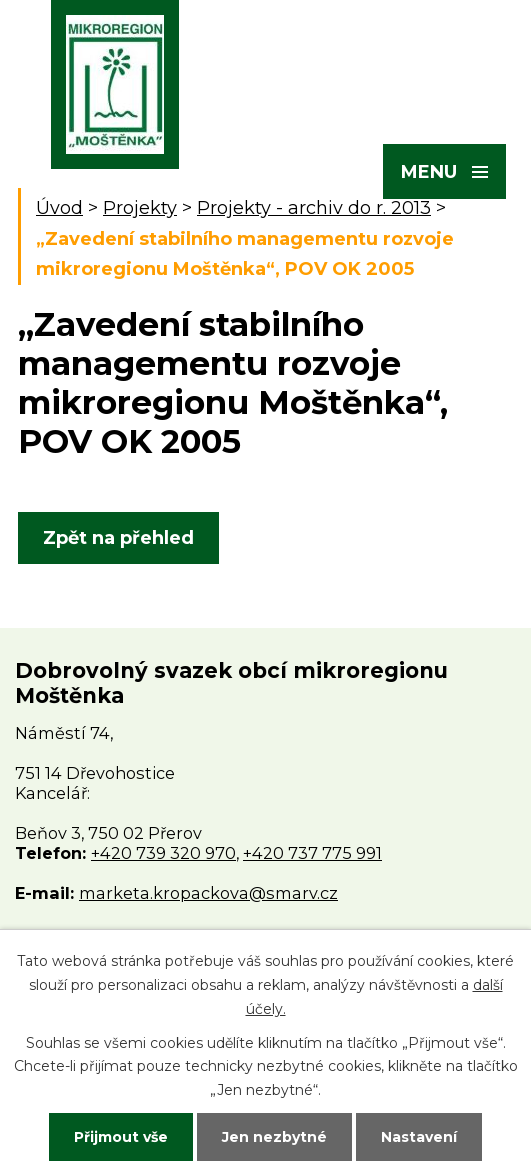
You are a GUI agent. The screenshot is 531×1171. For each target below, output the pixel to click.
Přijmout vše (121, 1137)
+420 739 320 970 (163, 853)
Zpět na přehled (118, 538)
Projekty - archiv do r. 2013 (314, 208)
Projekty (140, 208)
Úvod (59, 208)
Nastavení (419, 1137)
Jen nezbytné (274, 1137)
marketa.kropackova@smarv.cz (208, 893)
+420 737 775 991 (312, 853)
